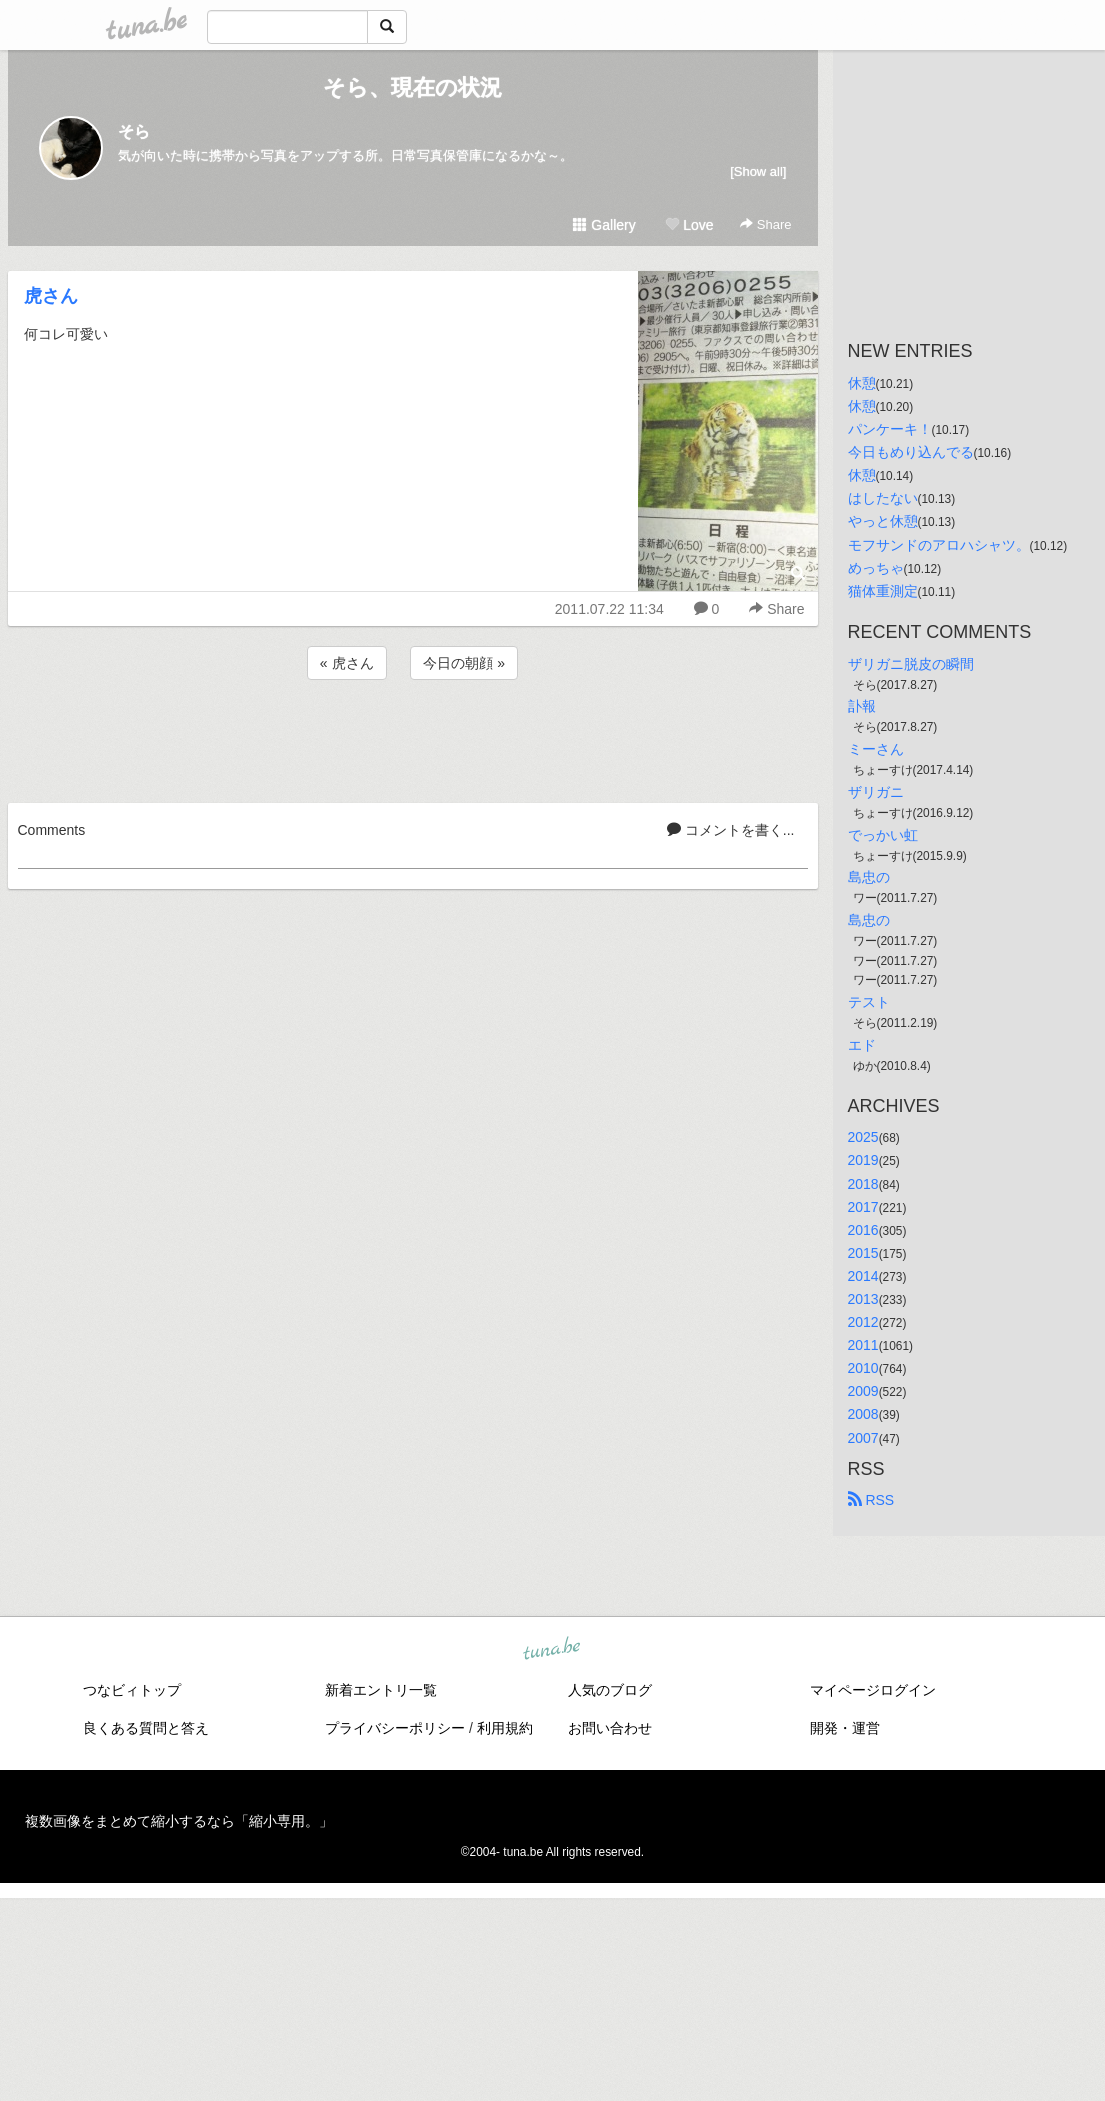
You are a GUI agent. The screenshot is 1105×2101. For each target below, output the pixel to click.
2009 (863, 1391)
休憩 (862, 383)
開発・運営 (845, 1728)
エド (862, 1045)
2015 (863, 1253)
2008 (863, 1414)
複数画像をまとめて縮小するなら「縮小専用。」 (179, 1821)
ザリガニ (876, 792)
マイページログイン (873, 1690)
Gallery (604, 225)
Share (765, 224)
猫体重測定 (883, 591)
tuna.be (552, 1649)
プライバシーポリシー (395, 1728)
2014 (863, 1276)
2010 (863, 1368)
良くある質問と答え (146, 1728)
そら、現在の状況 (412, 87)
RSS (871, 1500)
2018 (863, 1184)
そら (134, 131)
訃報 (862, 706)
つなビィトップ (132, 1690)
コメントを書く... (731, 830)
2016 (863, 1230)
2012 (863, 1322)
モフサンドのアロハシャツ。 (939, 545)
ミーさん (876, 749)
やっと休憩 (883, 521)
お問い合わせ (610, 1728)
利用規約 (505, 1728)
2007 (863, 1438)
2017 (863, 1207)
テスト (869, 1002)
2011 (863, 1345)
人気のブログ (610, 1690)
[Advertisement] (413, 738)
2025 (863, 1137)
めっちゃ (876, 568)
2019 (863, 1160)
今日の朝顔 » (464, 663)
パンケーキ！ (890, 429)
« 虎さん (347, 663)
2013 (863, 1299)
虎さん (51, 296)
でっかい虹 (883, 835)
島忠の (869, 877)
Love (689, 225)
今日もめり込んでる (911, 452)
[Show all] (758, 171)
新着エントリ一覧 (381, 1690)
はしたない (883, 498)
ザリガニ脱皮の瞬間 (911, 664)
